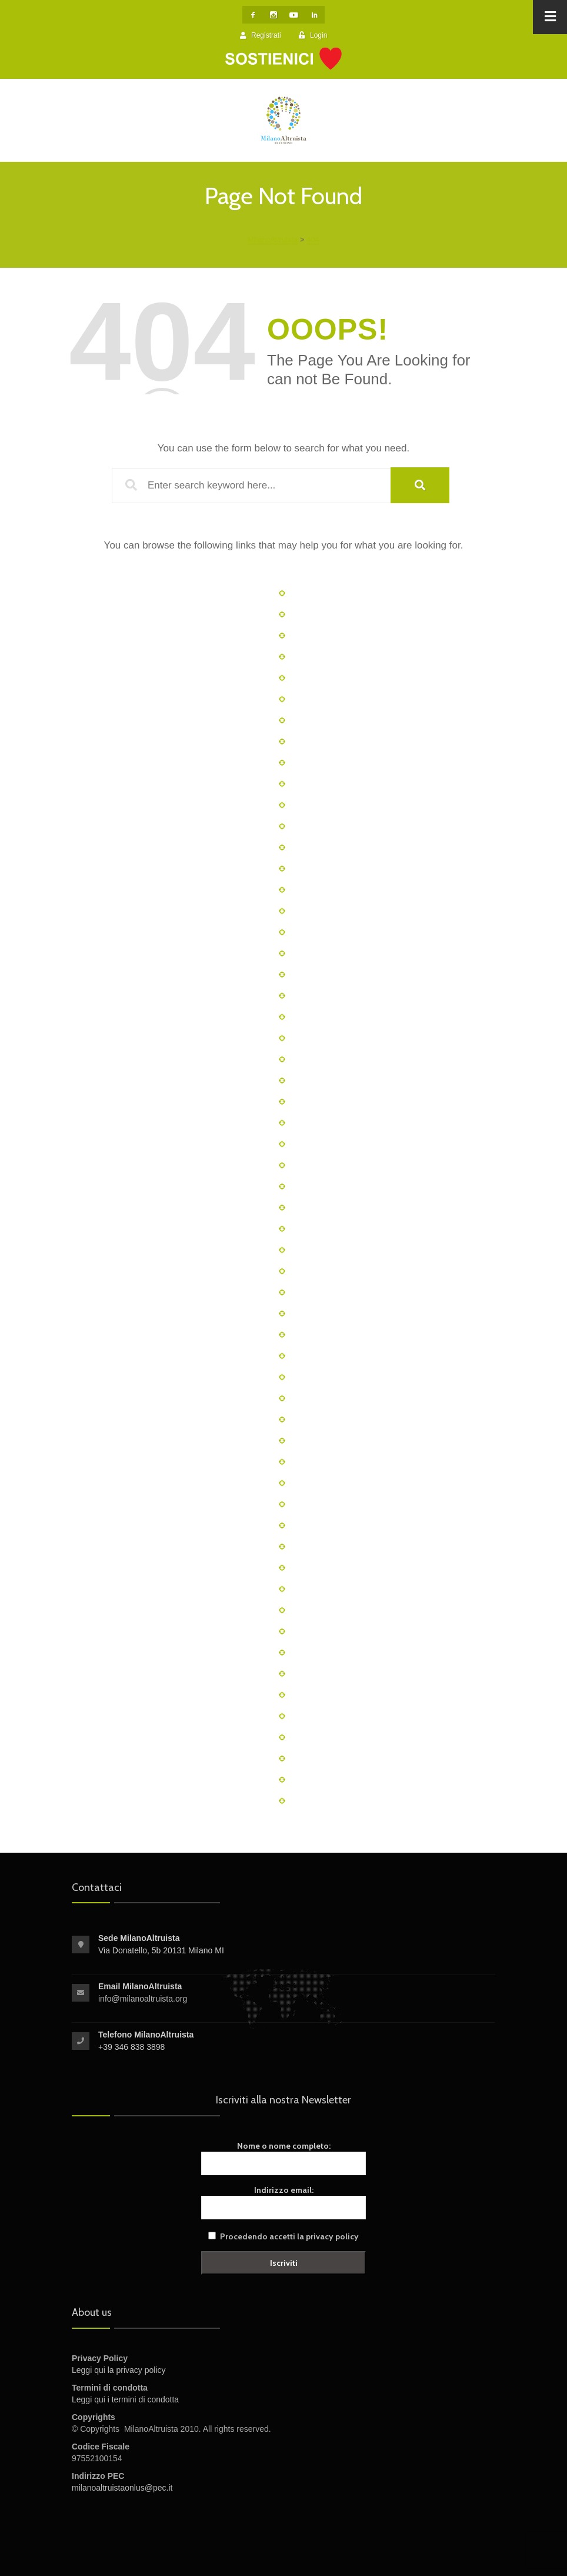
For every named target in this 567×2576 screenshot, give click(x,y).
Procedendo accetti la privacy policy (289, 2236)
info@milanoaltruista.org (142, 1998)
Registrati (260, 35)
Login (313, 35)
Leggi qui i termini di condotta (125, 2399)
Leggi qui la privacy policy (119, 2370)
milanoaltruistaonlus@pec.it (122, 2487)
